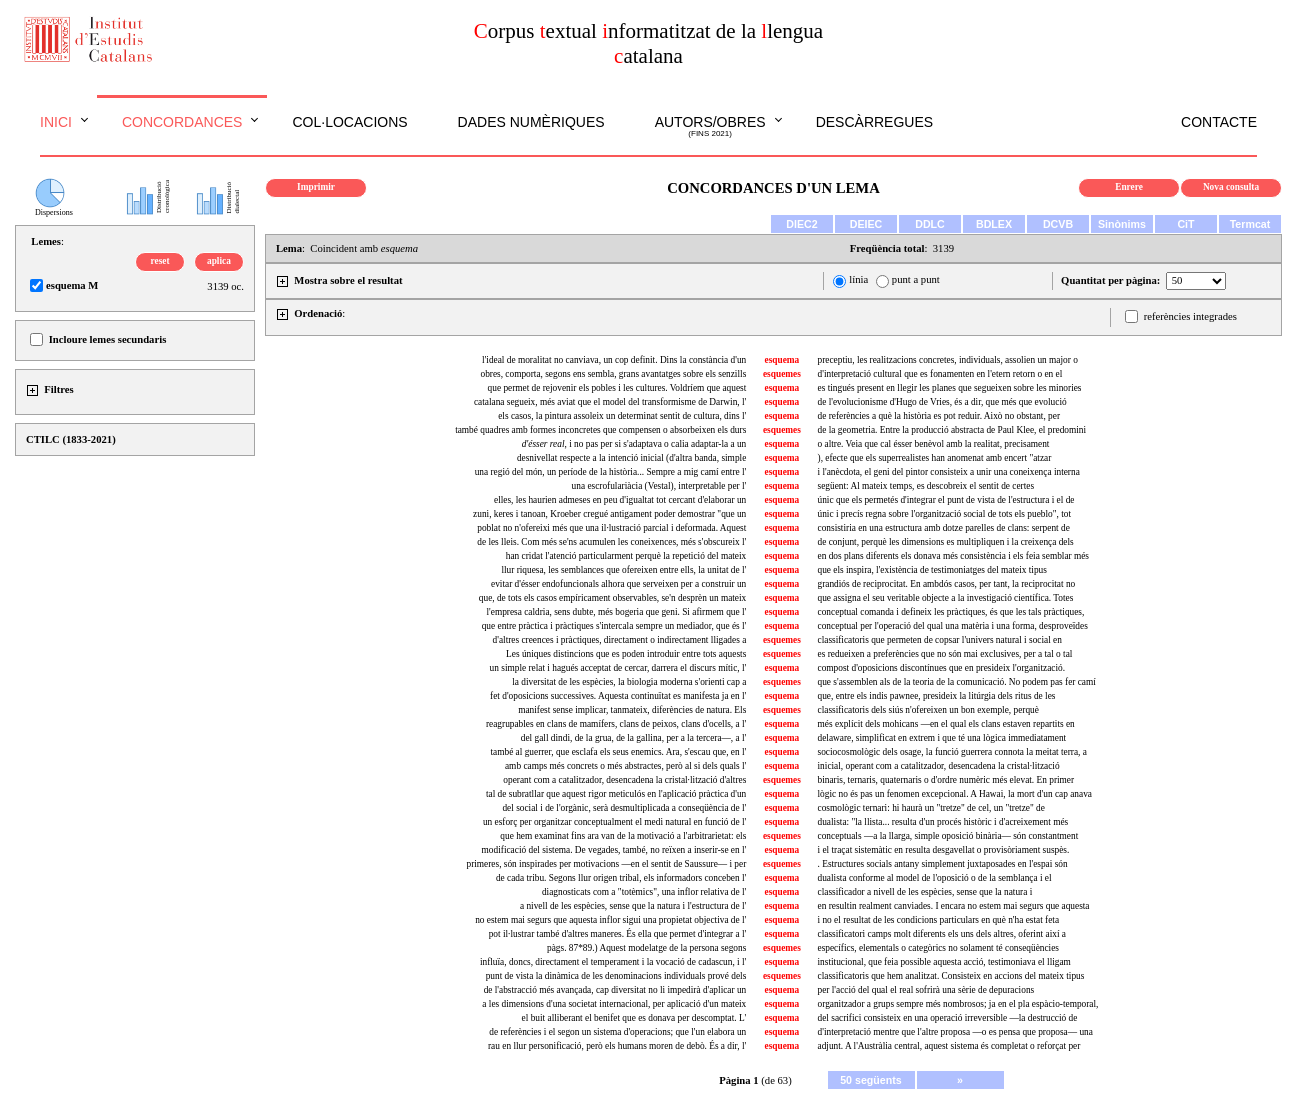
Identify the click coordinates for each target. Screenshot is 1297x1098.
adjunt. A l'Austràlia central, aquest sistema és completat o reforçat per (949, 1046)
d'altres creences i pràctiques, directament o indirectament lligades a (620, 640)
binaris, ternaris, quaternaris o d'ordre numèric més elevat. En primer (946, 780)
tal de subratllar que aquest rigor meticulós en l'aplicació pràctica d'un (616, 794)
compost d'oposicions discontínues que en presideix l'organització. (942, 668)
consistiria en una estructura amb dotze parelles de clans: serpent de (944, 528)
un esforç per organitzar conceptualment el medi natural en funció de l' (614, 822)
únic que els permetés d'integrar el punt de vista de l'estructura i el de (946, 500)
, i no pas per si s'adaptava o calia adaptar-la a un (634, 444)
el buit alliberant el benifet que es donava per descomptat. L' (634, 1018)
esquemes (782, 374)
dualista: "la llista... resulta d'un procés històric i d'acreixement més (943, 822)
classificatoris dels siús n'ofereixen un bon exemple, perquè (928, 710)
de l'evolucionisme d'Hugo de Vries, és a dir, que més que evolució (942, 402)
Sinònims (1122, 224)
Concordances (182, 122)
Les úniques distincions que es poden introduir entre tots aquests (626, 654)
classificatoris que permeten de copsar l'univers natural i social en (940, 640)
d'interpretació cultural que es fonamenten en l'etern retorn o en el (940, 374)
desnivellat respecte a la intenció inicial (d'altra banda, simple (631, 458)
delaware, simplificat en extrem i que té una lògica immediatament (942, 738)
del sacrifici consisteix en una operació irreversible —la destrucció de (948, 1018)
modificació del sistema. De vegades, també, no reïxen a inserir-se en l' (614, 850)
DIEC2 (801, 224)
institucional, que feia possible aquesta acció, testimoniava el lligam (944, 962)
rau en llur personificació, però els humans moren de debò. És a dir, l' (617, 1046)
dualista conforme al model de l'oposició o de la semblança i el (935, 878)
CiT (1185, 224)
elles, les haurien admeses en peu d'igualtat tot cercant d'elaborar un (620, 500)
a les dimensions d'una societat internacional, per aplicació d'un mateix (614, 1004)
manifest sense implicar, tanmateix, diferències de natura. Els (632, 710)
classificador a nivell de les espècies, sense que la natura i (925, 892)
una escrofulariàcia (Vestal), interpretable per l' (659, 486)
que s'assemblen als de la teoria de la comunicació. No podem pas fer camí (957, 682)
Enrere (1129, 187)
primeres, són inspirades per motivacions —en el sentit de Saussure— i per (607, 864)
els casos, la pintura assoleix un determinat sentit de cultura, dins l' (622, 416)
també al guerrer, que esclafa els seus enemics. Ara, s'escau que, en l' (619, 752)
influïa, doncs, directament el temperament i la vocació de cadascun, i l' (613, 962)
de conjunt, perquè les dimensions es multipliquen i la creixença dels (946, 542)
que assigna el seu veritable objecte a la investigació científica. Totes (946, 598)
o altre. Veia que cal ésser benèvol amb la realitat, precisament (934, 444)
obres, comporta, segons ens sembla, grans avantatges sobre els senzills (613, 374)
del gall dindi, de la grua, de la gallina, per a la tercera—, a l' (633, 738)
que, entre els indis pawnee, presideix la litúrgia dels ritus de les (937, 696)
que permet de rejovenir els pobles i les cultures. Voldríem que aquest (617, 388)
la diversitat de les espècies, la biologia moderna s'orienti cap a (629, 682)
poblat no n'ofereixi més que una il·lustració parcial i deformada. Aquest (611, 528)
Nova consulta (1231, 187)
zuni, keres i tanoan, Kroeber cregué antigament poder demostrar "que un (609, 514)
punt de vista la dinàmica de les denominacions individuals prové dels (616, 976)
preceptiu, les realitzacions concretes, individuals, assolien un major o (948, 360)
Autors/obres (710, 127)
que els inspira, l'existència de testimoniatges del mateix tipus (932, 570)
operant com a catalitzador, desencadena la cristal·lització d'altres (624, 780)
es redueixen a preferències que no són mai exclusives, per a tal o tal (945, 654)
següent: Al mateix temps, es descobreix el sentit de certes (926, 486)
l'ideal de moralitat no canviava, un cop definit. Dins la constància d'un (614, 360)
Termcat (1250, 224)
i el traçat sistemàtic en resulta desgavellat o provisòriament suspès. (944, 850)
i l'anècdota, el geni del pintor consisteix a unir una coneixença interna (949, 472)
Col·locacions (349, 122)
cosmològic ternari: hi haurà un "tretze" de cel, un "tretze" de (931, 808)
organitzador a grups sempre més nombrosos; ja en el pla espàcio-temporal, (958, 1004)
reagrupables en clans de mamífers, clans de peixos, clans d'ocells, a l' (616, 724)
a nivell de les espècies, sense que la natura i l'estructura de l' (633, 906)
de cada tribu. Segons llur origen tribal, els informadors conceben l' (621, 878)
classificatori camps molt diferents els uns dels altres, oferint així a (942, 934)
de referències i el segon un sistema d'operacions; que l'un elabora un (617, 1032)
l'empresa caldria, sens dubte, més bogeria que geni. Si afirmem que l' (616, 612)
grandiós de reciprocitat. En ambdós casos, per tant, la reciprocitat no (947, 584)
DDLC (930, 224)
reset (160, 261)
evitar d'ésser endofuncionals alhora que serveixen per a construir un (618, 584)
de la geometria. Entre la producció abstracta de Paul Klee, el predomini (952, 430)
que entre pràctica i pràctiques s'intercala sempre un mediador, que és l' (614, 626)
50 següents (871, 1080)
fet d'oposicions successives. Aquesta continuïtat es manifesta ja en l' (618, 696)
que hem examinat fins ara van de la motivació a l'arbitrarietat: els (623, 836)
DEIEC (866, 224)
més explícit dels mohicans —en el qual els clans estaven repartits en (946, 724)
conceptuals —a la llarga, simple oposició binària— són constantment (948, 836)
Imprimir (316, 187)
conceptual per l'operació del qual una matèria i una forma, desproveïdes (953, 626)
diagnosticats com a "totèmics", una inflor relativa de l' (644, 892)
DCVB (1058, 224)
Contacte (1219, 122)
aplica (219, 261)
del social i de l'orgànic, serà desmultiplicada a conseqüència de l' (624, 808)
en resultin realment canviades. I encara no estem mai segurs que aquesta (954, 906)
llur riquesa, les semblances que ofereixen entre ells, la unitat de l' (623, 570)
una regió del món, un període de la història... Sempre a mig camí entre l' (611, 472)
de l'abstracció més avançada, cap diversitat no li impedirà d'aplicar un (615, 990)
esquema (782, 360)
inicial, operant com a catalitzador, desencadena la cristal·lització (939, 766)
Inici (56, 122)
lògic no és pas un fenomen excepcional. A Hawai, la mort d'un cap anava (955, 794)
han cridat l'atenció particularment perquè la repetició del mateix (626, 556)
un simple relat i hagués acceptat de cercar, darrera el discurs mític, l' (618, 668)
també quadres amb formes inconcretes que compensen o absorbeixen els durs (600, 430)
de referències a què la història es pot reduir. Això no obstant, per (939, 416)
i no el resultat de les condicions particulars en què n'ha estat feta (939, 920)
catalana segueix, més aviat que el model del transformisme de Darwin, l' (610, 402)
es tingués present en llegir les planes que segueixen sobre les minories (950, 388)
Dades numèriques (531, 122)
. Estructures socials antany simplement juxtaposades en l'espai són (943, 864)
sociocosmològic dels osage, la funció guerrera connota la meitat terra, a (952, 752)
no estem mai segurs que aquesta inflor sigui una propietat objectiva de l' (610, 920)
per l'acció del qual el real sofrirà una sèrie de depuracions (926, 990)
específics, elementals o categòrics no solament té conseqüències (938, 948)
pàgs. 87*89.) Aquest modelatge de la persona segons (646, 948)
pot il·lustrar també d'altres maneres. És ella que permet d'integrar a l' (618, 934)
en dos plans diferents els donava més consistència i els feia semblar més (953, 556)
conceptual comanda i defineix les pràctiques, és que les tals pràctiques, (951, 612)
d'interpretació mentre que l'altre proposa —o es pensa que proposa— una (955, 1032)
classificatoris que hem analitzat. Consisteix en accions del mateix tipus (951, 976)
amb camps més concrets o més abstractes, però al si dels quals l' (625, 766)
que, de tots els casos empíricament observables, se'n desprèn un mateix (612, 598)
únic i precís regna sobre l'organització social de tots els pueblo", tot (944, 514)
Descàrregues (874, 122)
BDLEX (994, 224)
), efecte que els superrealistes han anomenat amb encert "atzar (935, 458)
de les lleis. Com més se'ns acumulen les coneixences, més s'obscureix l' (611, 542)
